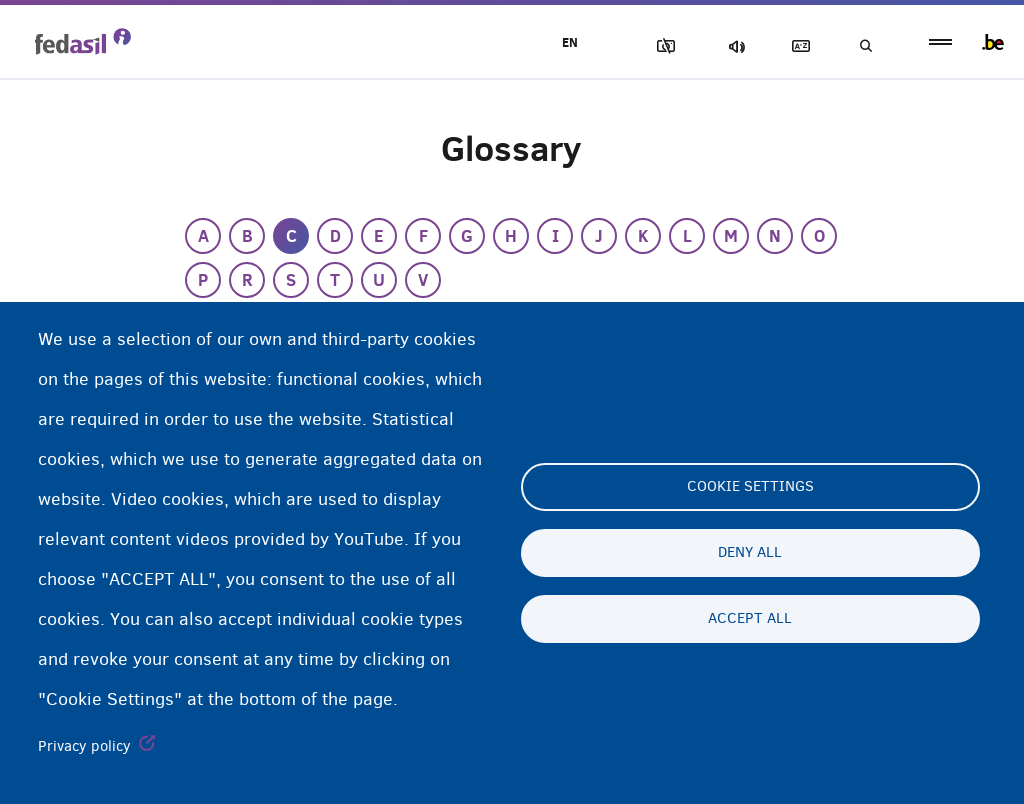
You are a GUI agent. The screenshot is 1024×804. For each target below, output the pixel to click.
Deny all (750, 553)
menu (940, 42)
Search (864, 46)
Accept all (750, 619)
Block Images (655, 46)
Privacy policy (84, 746)
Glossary (795, 46)
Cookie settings (750, 487)
